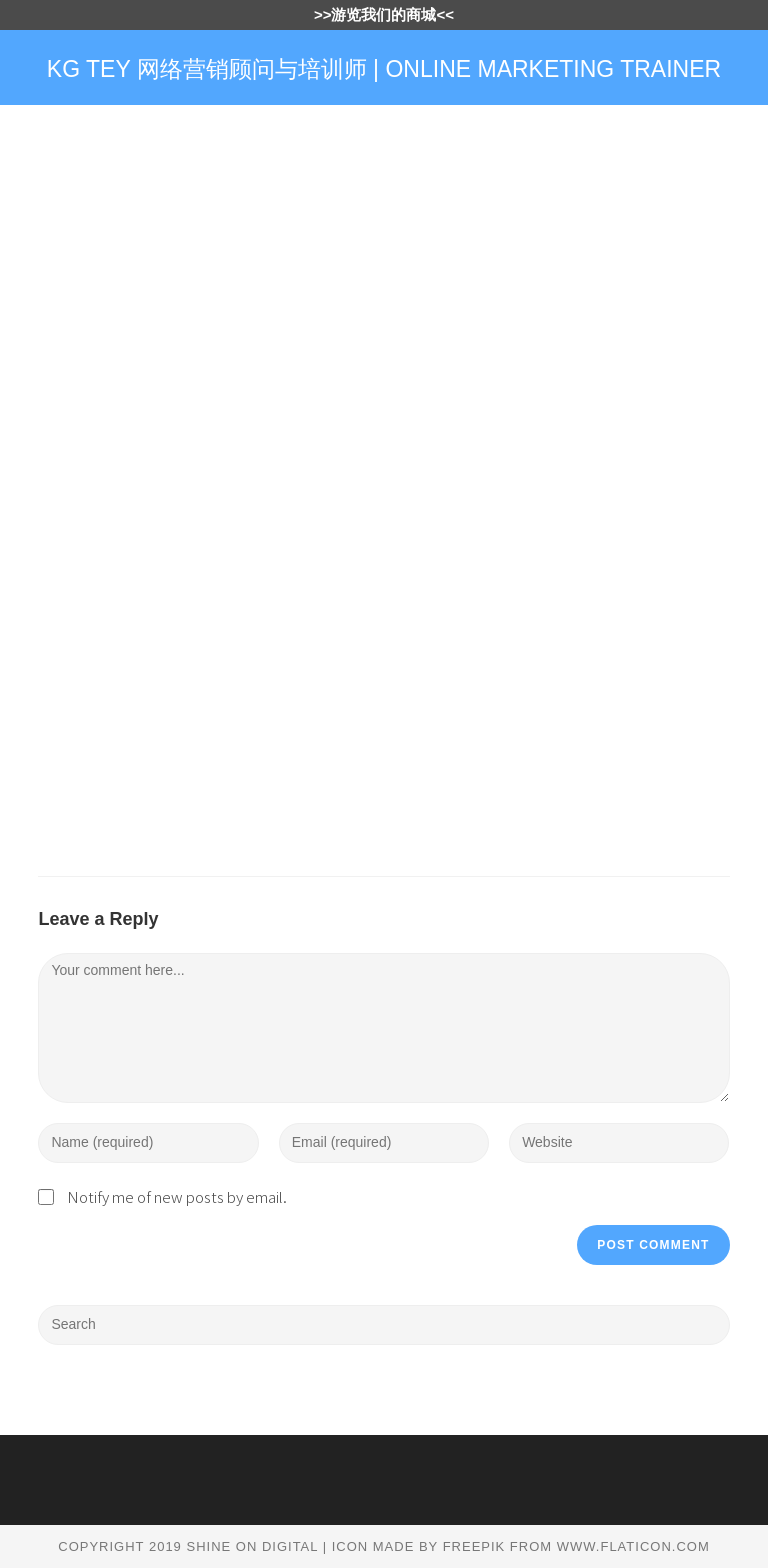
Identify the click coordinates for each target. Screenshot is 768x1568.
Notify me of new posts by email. (177, 1196)
